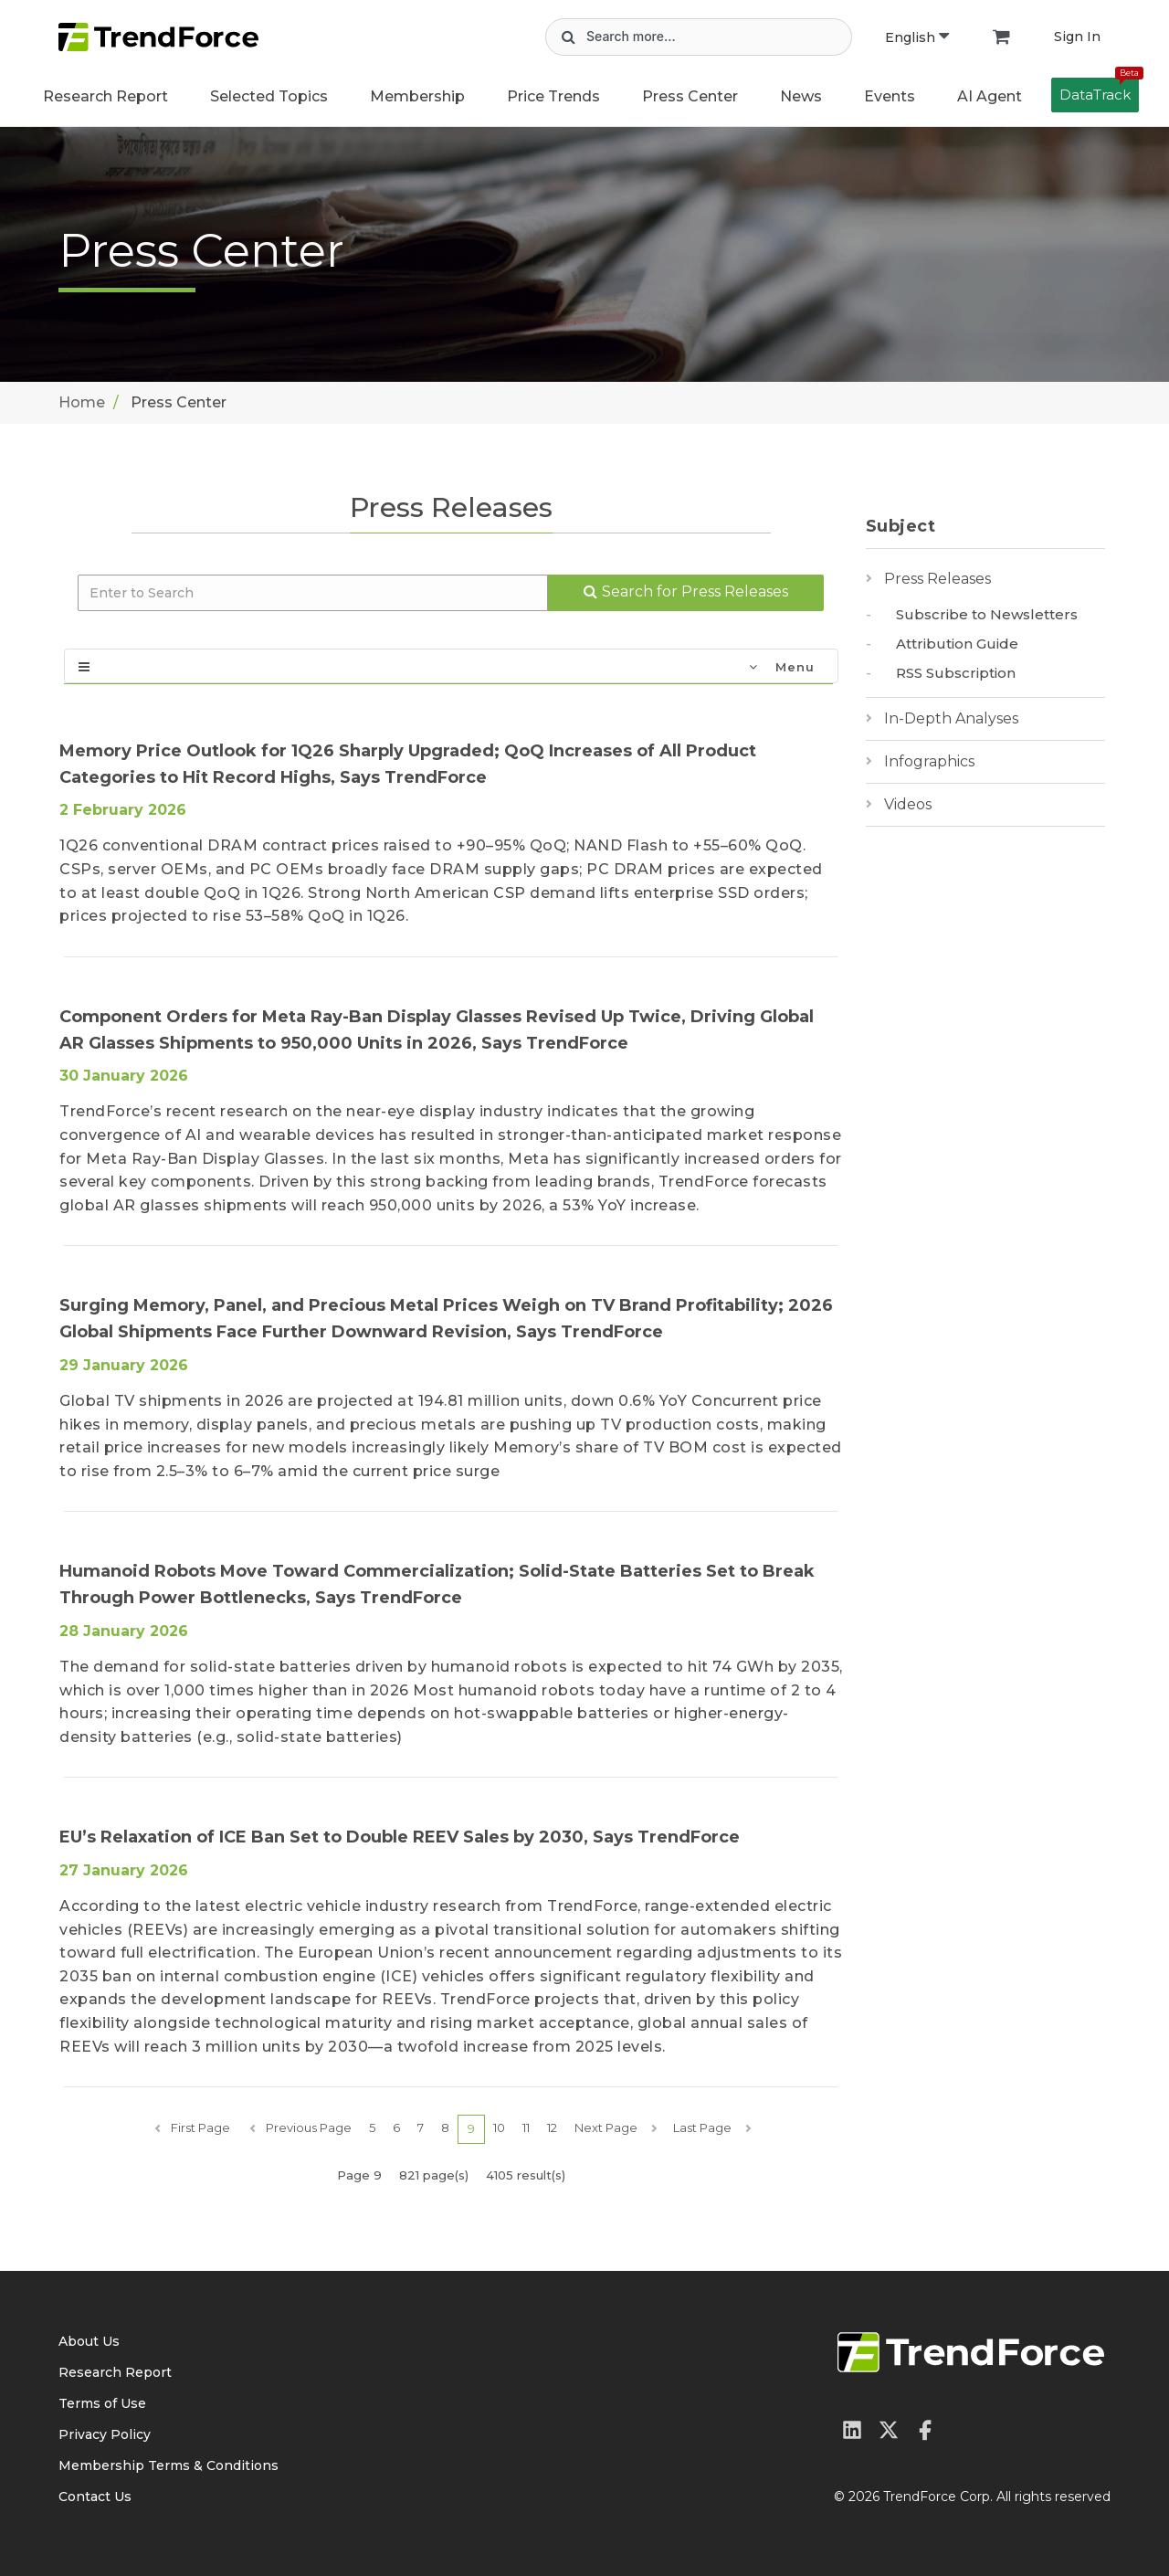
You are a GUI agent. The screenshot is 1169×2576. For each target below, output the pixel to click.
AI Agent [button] (989, 96)
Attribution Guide (957, 643)
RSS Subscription (956, 672)
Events (889, 96)
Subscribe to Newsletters (987, 614)
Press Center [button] (690, 96)
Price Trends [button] (553, 96)
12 (552, 2127)
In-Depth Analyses (951, 718)
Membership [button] (417, 96)
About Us (89, 2341)
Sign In (1077, 36)
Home (81, 402)
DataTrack (1099, 90)
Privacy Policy (104, 2434)
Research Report (105, 96)
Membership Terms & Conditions (168, 2465)
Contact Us (95, 2496)
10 (499, 2127)
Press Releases (937, 578)
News (801, 96)
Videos (908, 804)
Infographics (929, 761)
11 (526, 2127)
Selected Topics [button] (269, 96)
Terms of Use (102, 2403)
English (917, 37)
